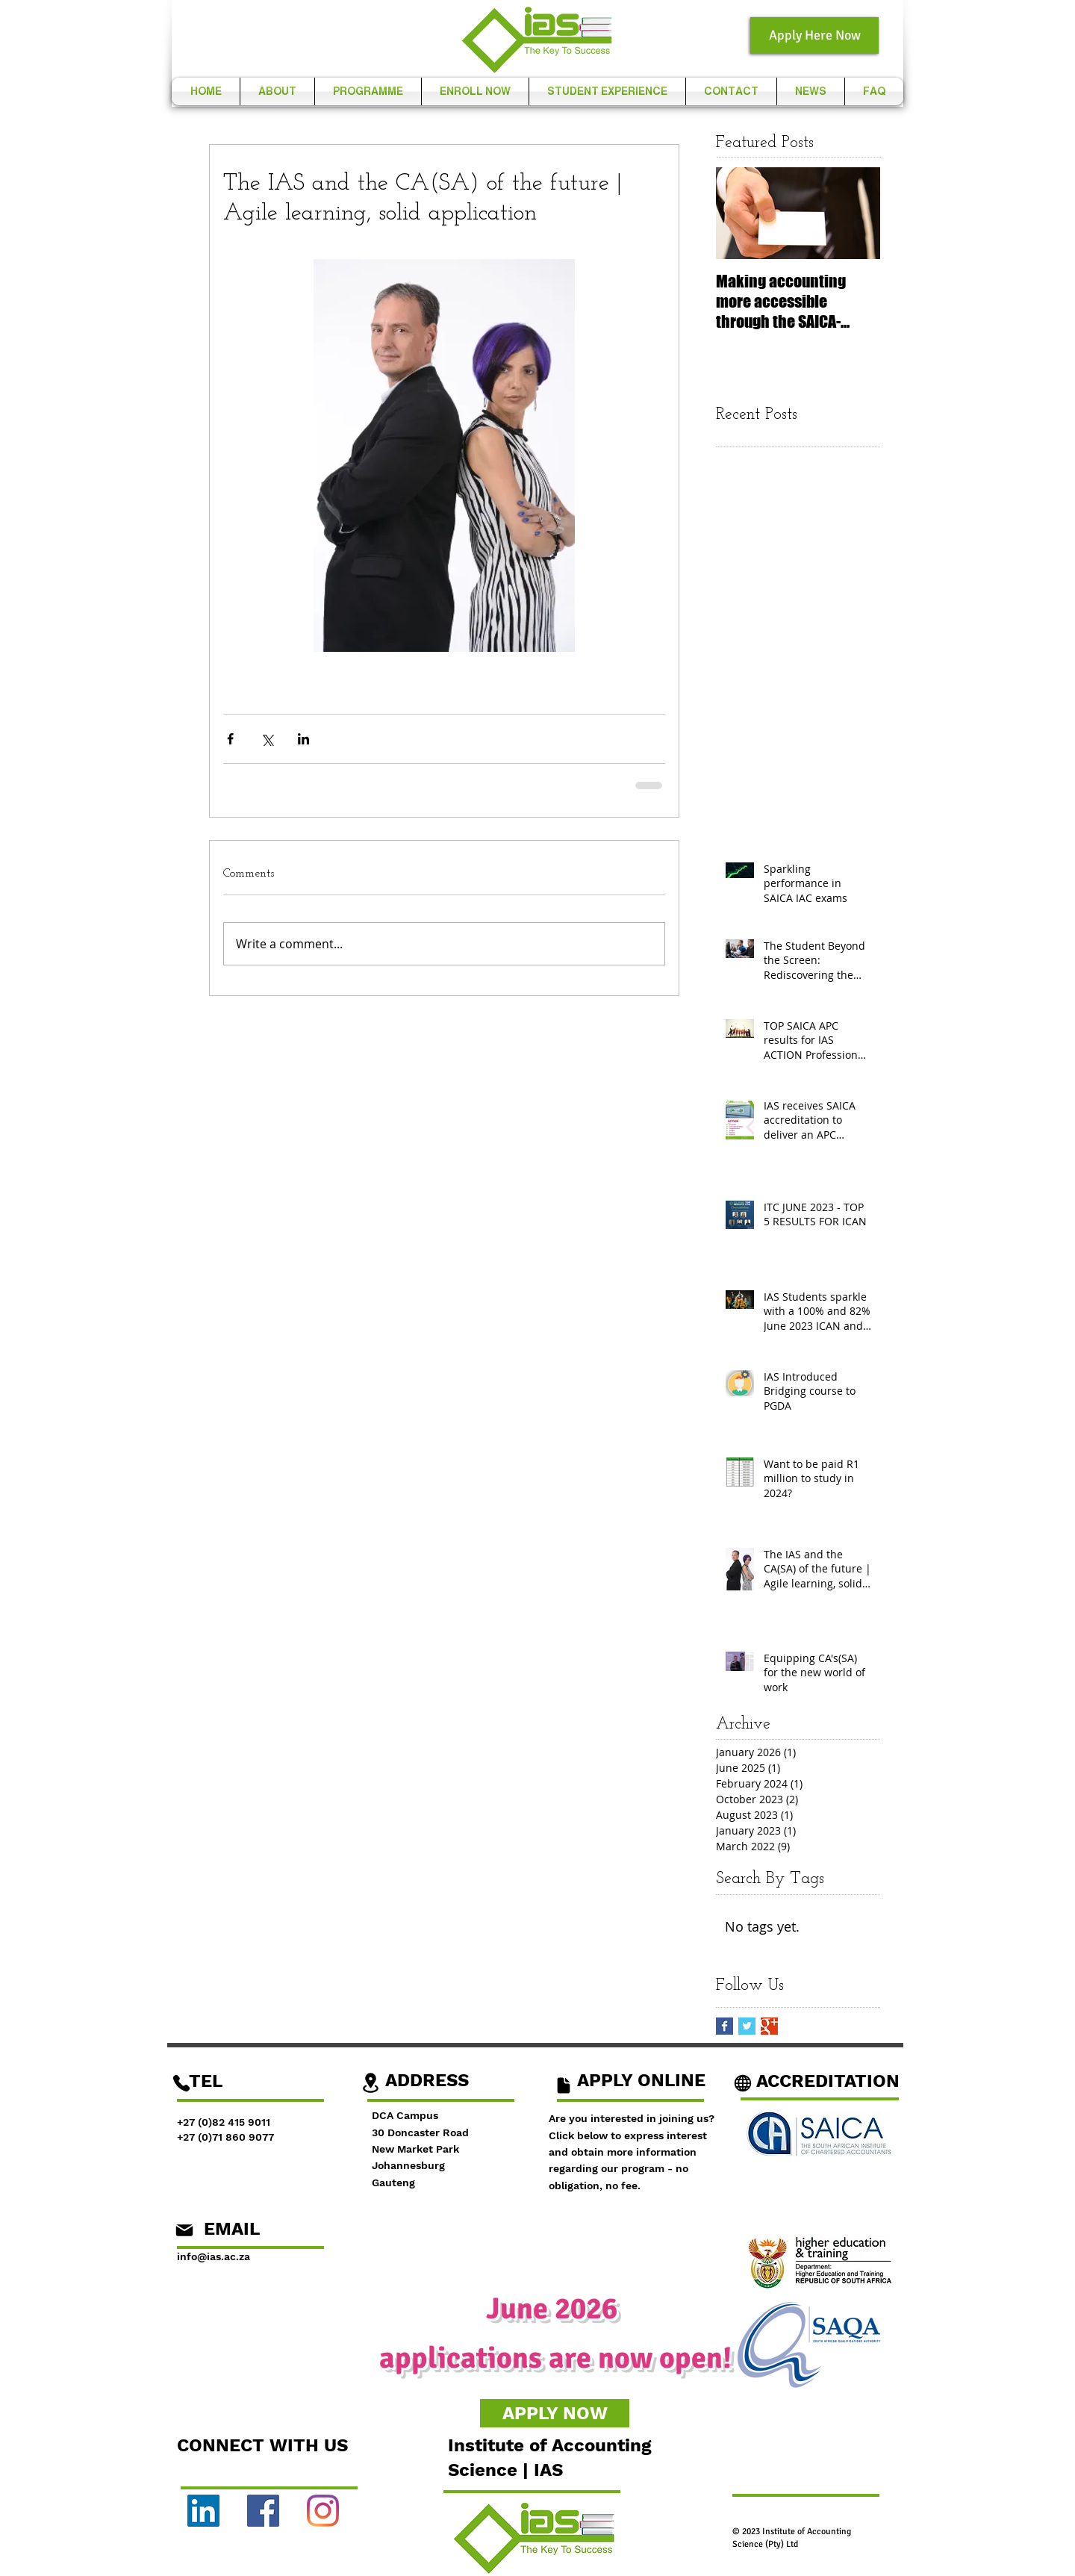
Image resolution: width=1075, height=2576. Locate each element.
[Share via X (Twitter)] (267, 739)
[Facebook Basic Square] (724, 2026)
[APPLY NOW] (554, 2413)
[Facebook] (263, 2511)
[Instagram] (323, 2511)
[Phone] (181, 2083)
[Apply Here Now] (814, 35)
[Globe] (742, 2083)
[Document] (563, 2085)
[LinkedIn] (203, 2511)
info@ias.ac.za (213, 2256)
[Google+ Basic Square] (769, 2026)
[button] (277, 91)
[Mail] (184, 2230)
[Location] (370, 2082)
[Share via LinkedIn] (303, 739)
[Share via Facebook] (230, 739)
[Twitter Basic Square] (746, 2026)
